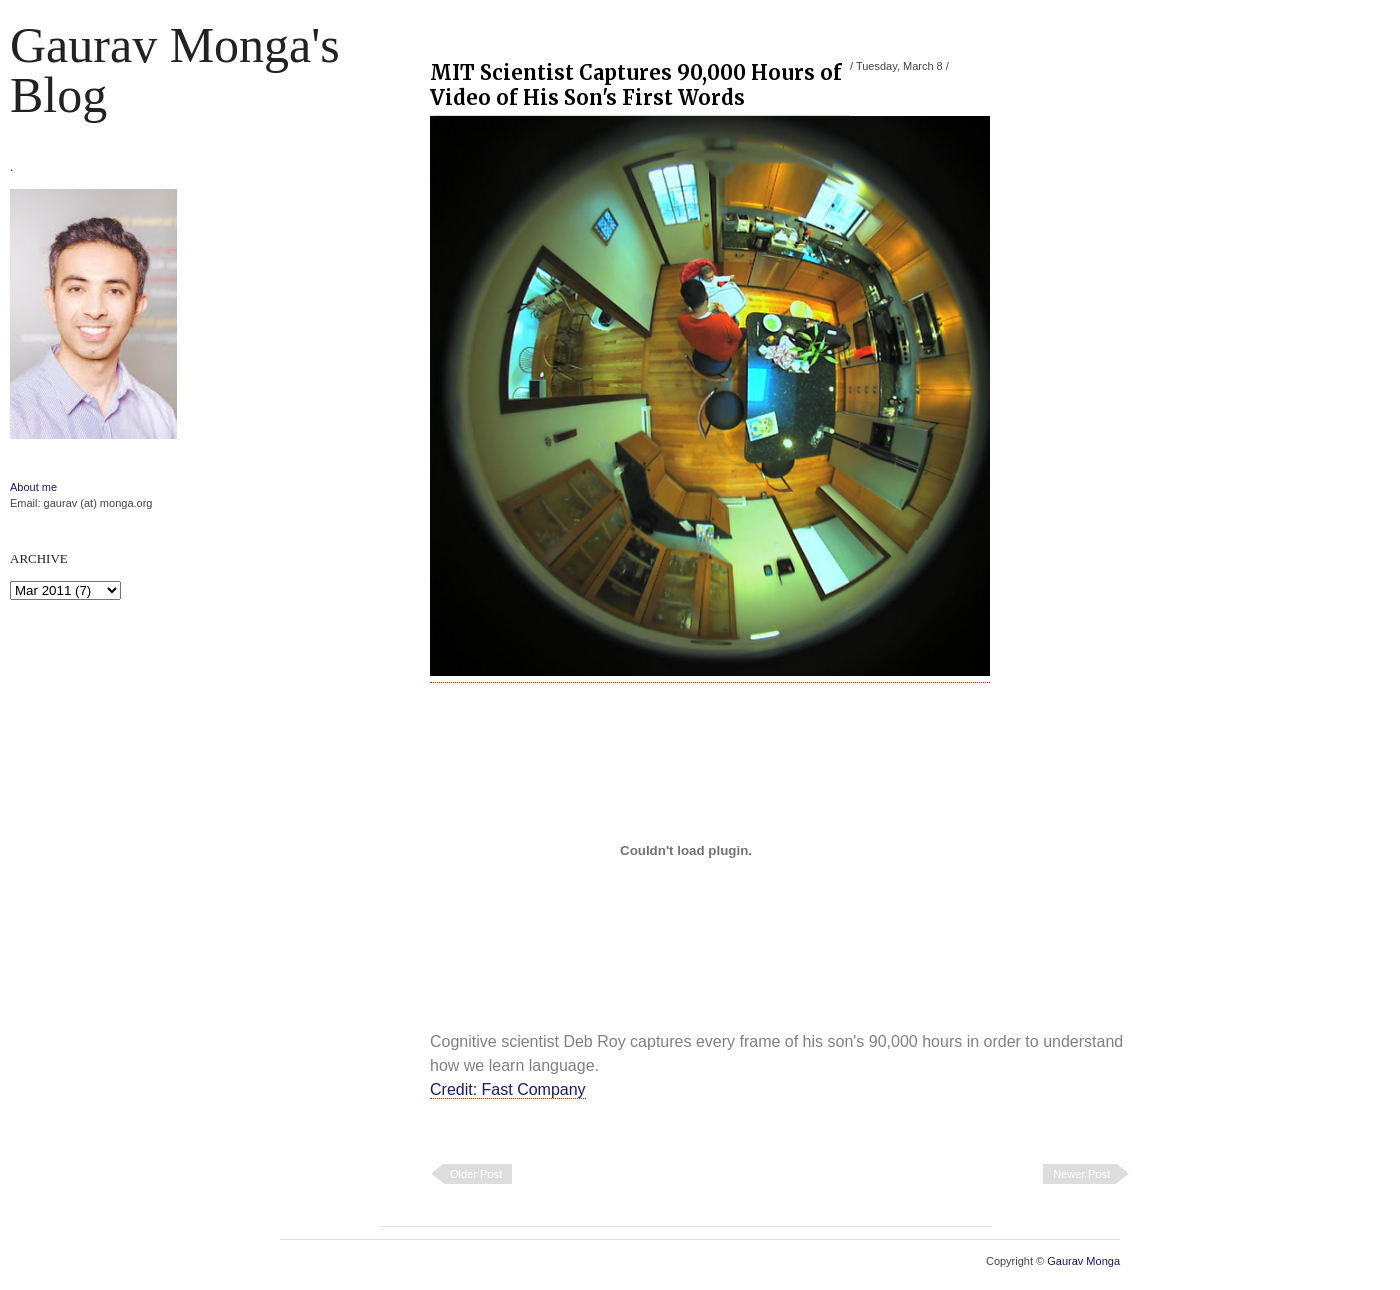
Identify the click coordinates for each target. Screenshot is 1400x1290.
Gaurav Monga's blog (175, 70)
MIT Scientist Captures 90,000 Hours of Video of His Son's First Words (636, 85)
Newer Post (1081, 1174)
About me (33, 487)
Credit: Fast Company (508, 1089)
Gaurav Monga (1083, 1261)
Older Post (476, 1174)
